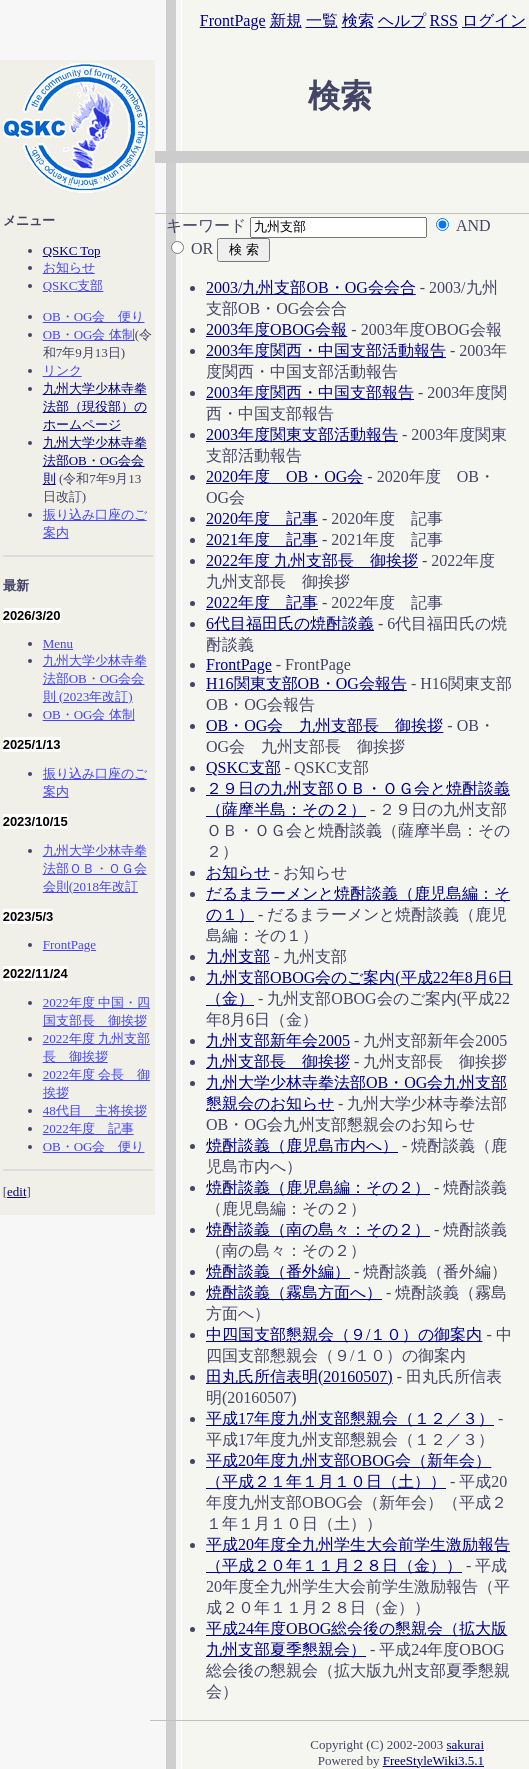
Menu (58, 643)
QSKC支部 (243, 767)
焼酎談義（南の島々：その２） (318, 1229)
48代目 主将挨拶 (95, 1110)
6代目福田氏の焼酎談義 (290, 623)
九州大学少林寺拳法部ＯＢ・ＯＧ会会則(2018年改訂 (95, 868)
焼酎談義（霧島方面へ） (294, 1292)
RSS (444, 20)
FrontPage (233, 20)
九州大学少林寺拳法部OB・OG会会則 (95, 460)
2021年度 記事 (262, 539)
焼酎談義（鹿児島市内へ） (302, 1145)
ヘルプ (402, 20)
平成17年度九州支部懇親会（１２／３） (350, 1418)
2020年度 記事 (262, 518)
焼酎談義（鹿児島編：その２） (318, 1187)
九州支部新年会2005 (278, 1040)
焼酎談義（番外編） (278, 1271)
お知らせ (238, 872)
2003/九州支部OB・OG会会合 (311, 287)
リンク (62, 370)
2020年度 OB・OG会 (284, 476)
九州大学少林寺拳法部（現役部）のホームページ (95, 406)
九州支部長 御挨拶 (278, 1061)
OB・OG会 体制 (89, 334)
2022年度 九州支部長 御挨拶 (312, 560)
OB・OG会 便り (94, 316)
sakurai (465, 1744)
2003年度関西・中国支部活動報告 (326, 350)
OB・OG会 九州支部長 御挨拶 (324, 725)
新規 (286, 20)
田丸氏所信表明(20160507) (299, 1376)
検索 (358, 20)
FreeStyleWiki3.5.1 (433, 1760)
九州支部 (238, 956)
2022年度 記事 (262, 602)
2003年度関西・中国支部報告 (310, 392)
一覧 (322, 20)
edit (17, 1191)
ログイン (494, 20)
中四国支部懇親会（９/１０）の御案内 (344, 1334)
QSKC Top (72, 250)
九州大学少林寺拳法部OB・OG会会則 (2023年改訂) (95, 678)
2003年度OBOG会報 (276, 329)
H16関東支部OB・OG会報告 (306, 683)
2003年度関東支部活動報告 (302, 434)
